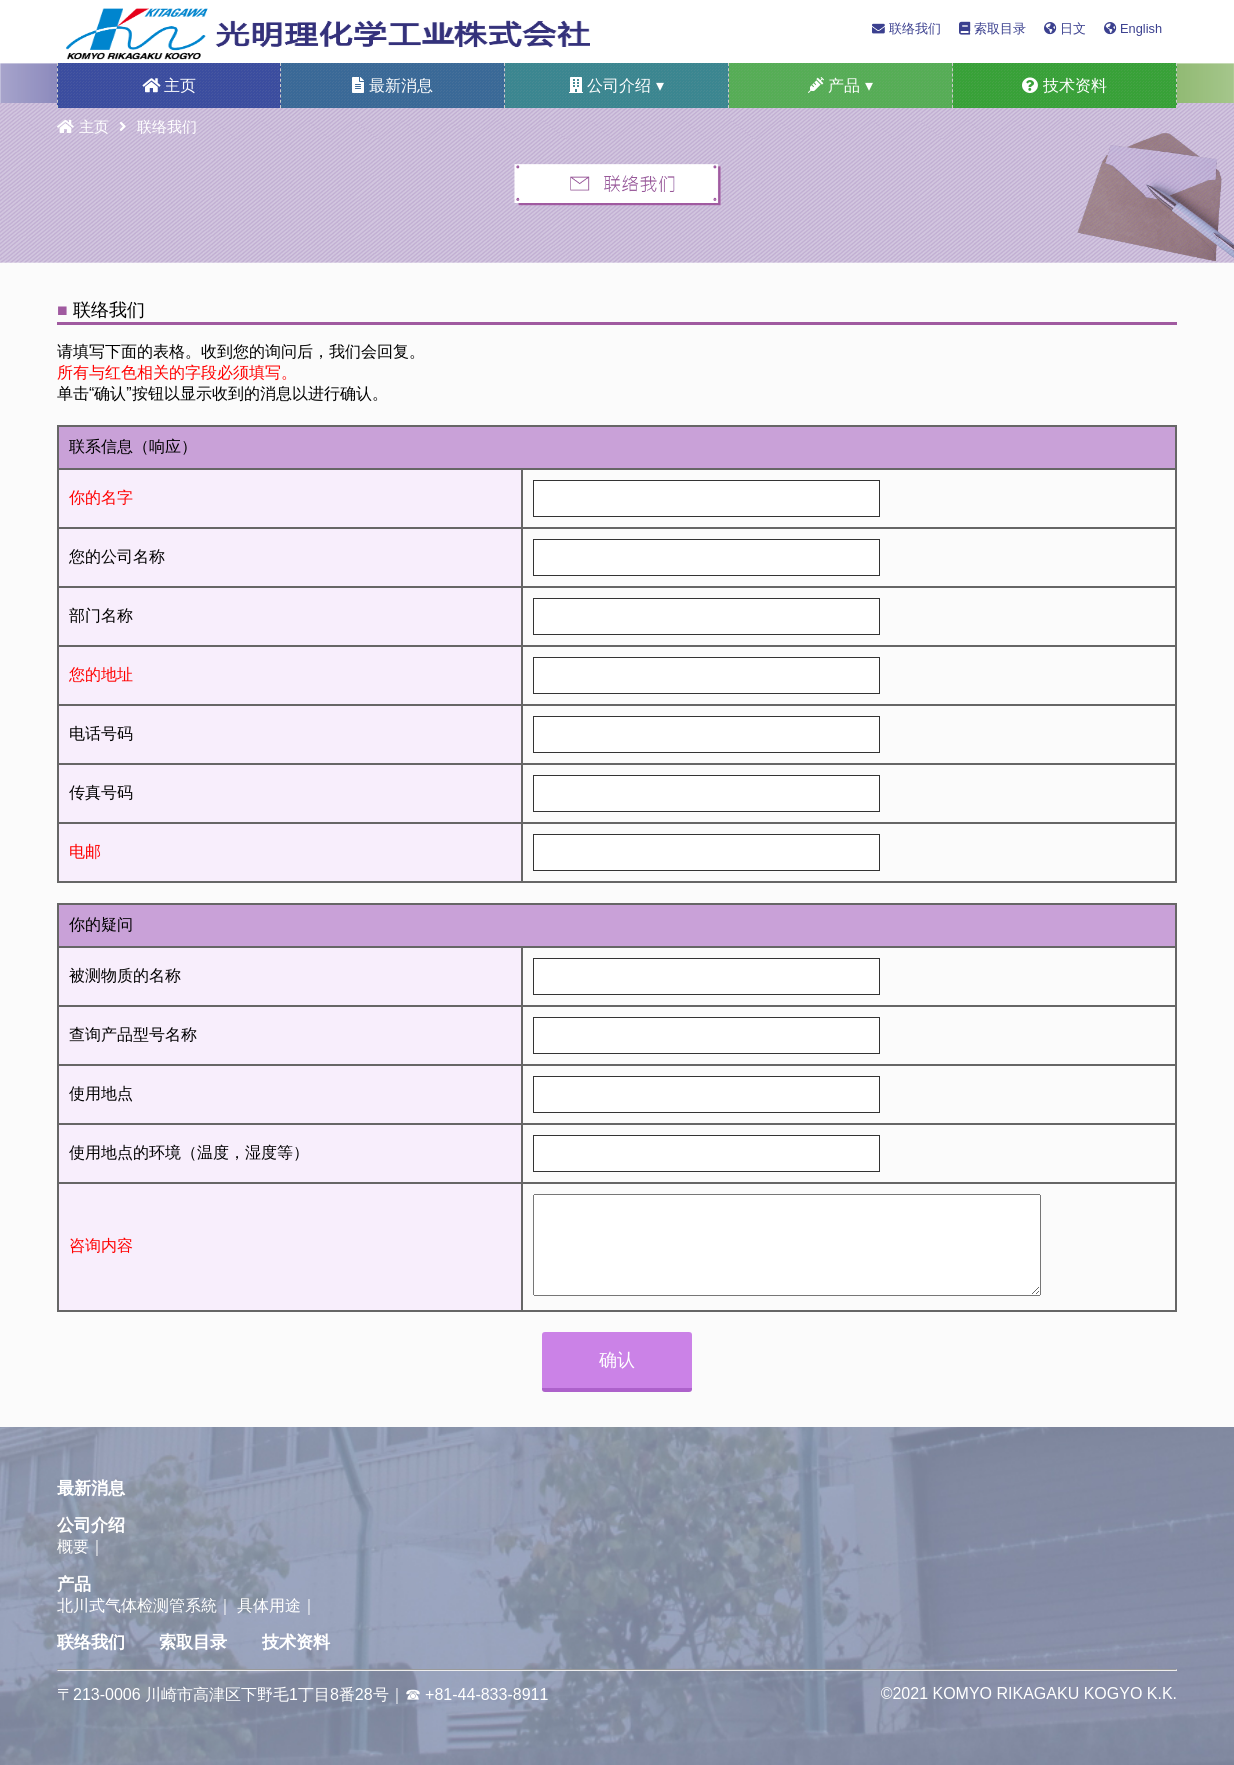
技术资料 (1064, 85)
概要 (73, 1546)
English (1133, 28)
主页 (169, 85)
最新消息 (392, 85)
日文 (1065, 28)
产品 (74, 1584)
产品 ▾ (840, 85)
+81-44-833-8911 (486, 1694)
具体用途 (269, 1605)
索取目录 (992, 28)
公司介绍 (91, 1525)
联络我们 (906, 28)
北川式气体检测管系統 (137, 1605)
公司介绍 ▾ (616, 85)
